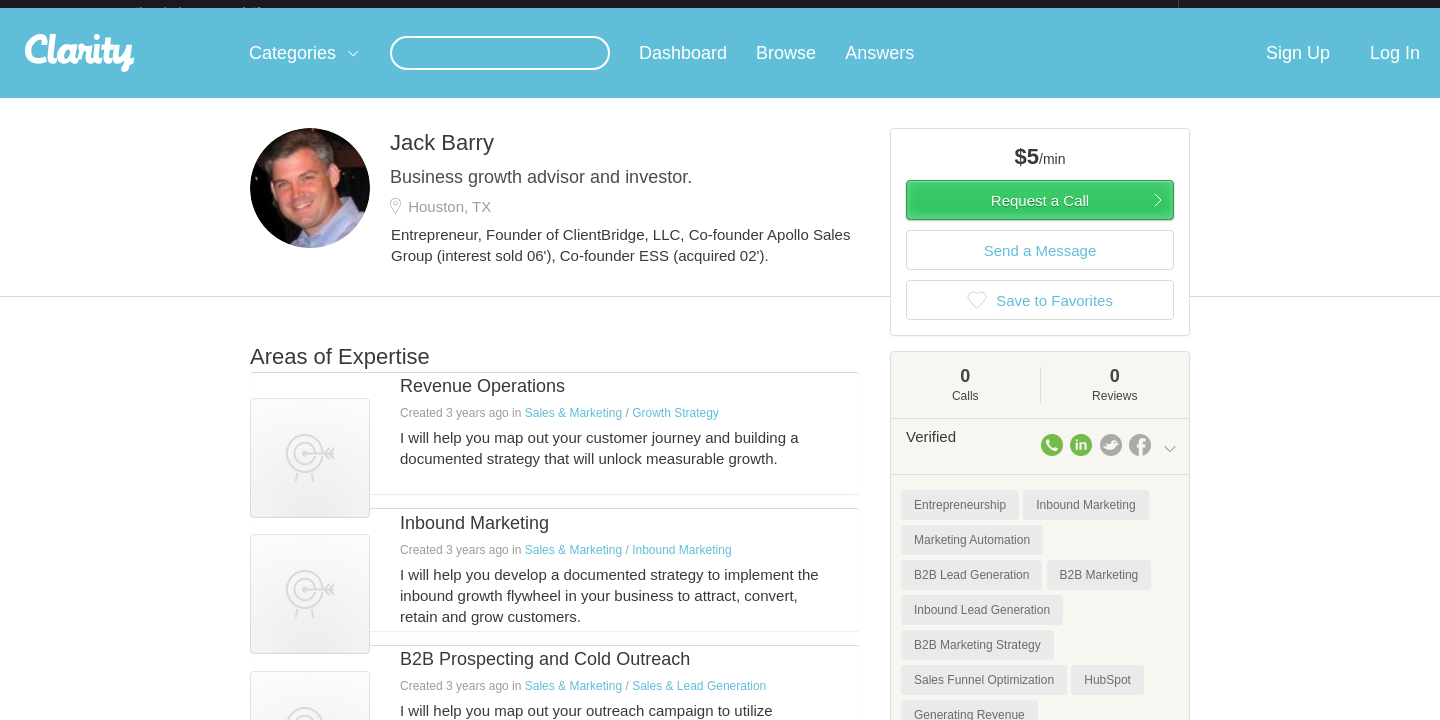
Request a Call (1040, 216)
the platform (219, 11)
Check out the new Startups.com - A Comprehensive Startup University (960, 13)
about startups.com (1249, 13)
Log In (1395, 69)
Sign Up (1298, 69)
